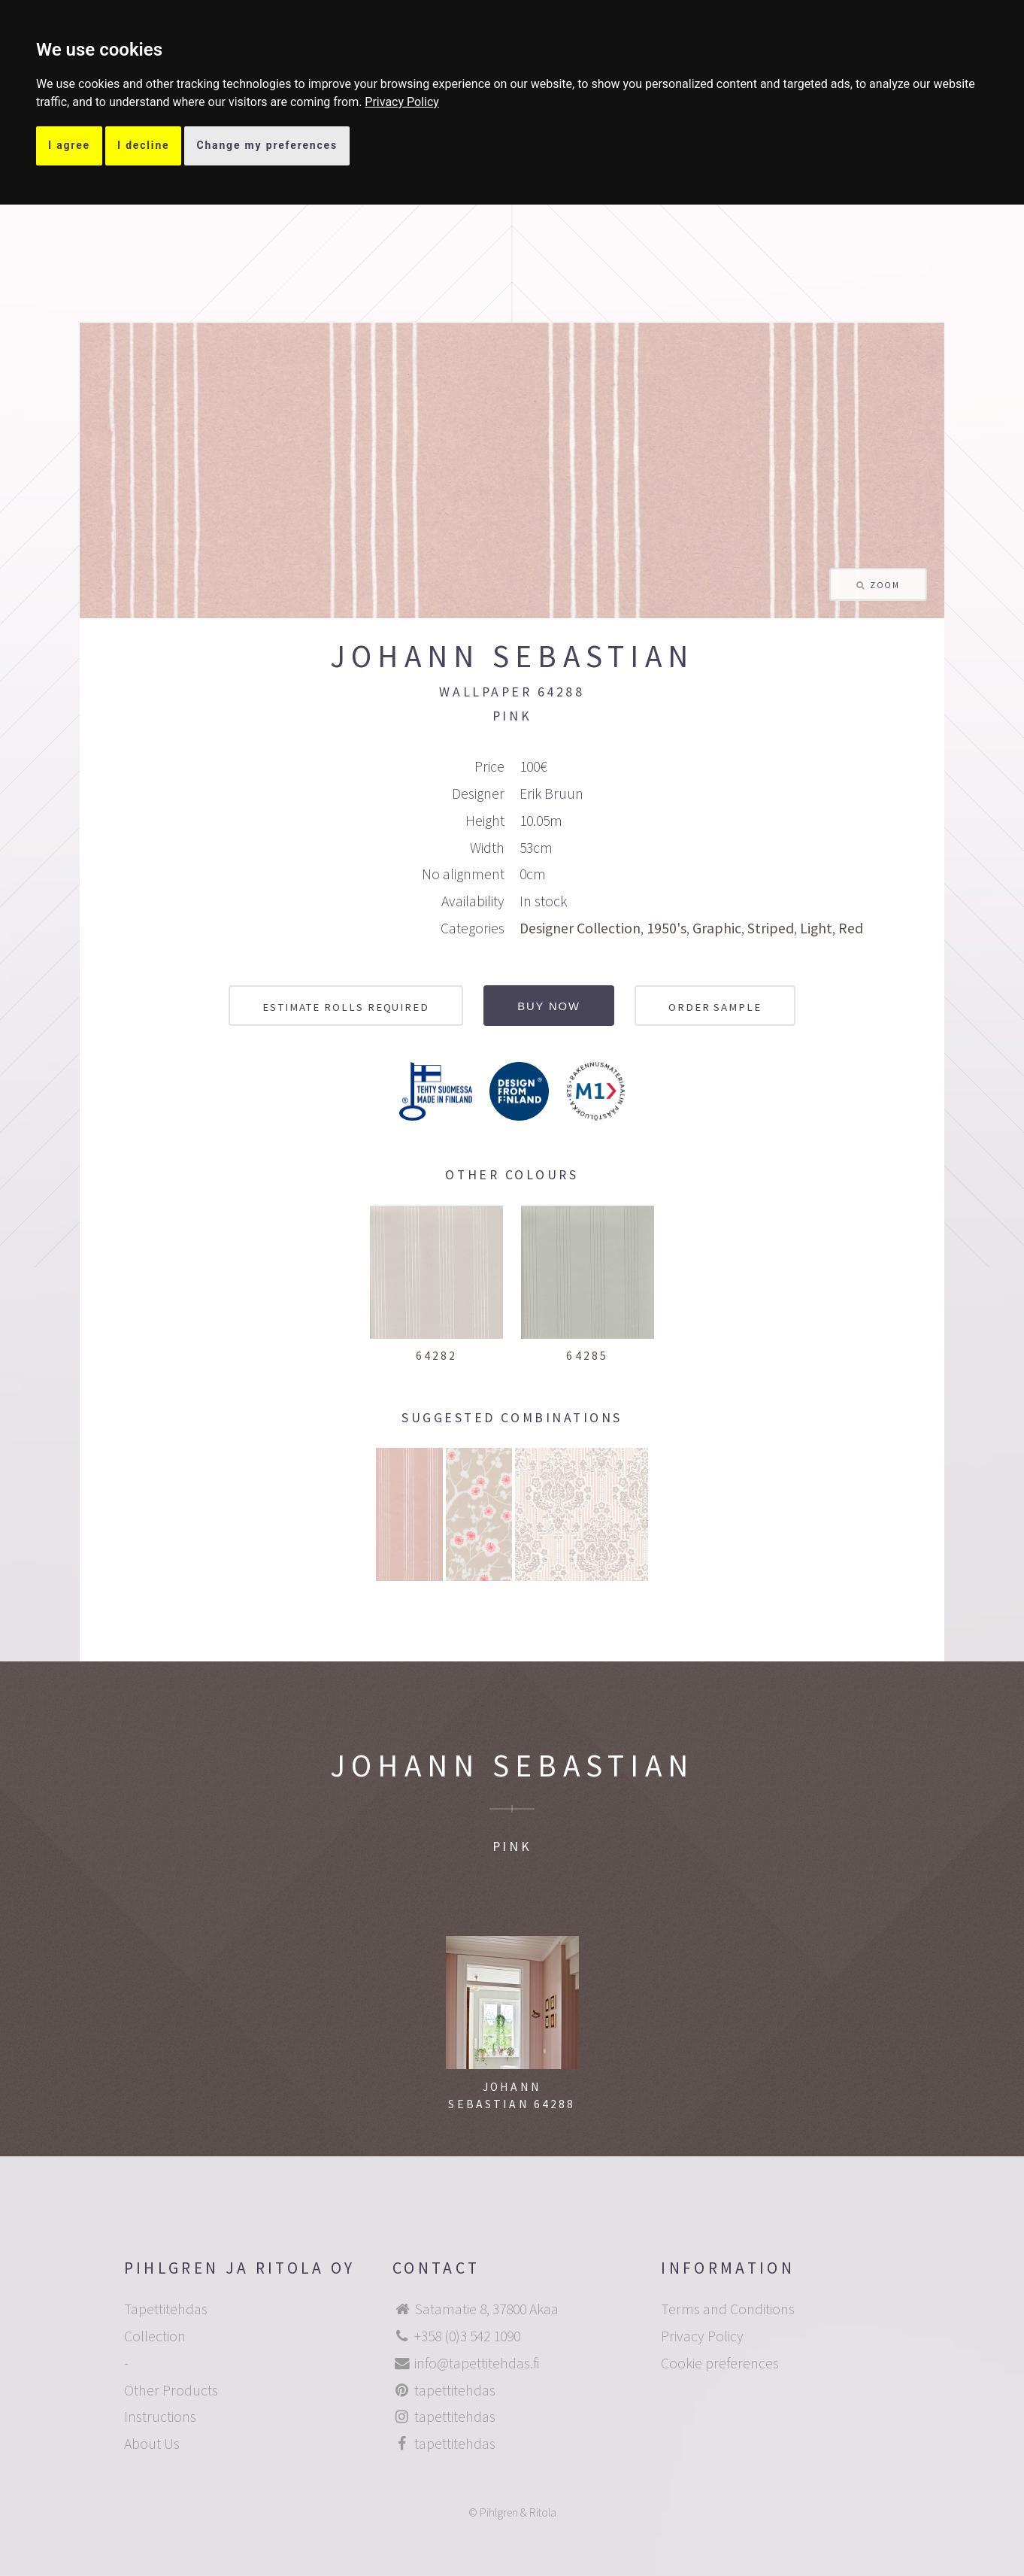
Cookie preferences (720, 2363)
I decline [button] (143, 145)
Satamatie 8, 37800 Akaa (486, 2309)
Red (850, 928)
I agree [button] (69, 145)
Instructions (160, 2417)
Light (816, 928)
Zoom (884, 584)
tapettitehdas (454, 2390)
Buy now (548, 1006)
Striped (770, 928)
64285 (587, 1356)
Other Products (171, 2390)
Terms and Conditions (728, 2309)
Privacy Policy (402, 102)
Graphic (716, 928)
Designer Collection (580, 928)
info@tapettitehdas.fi (476, 2363)
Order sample (715, 1007)
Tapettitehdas (166, 2309)
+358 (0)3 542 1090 (467, 2336)
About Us (152, 2444)
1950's (666, 928)
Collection (155, 2336)
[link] (402, 102)
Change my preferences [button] (267, 145)
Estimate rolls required (345, 1007)
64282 (437, 1356)
